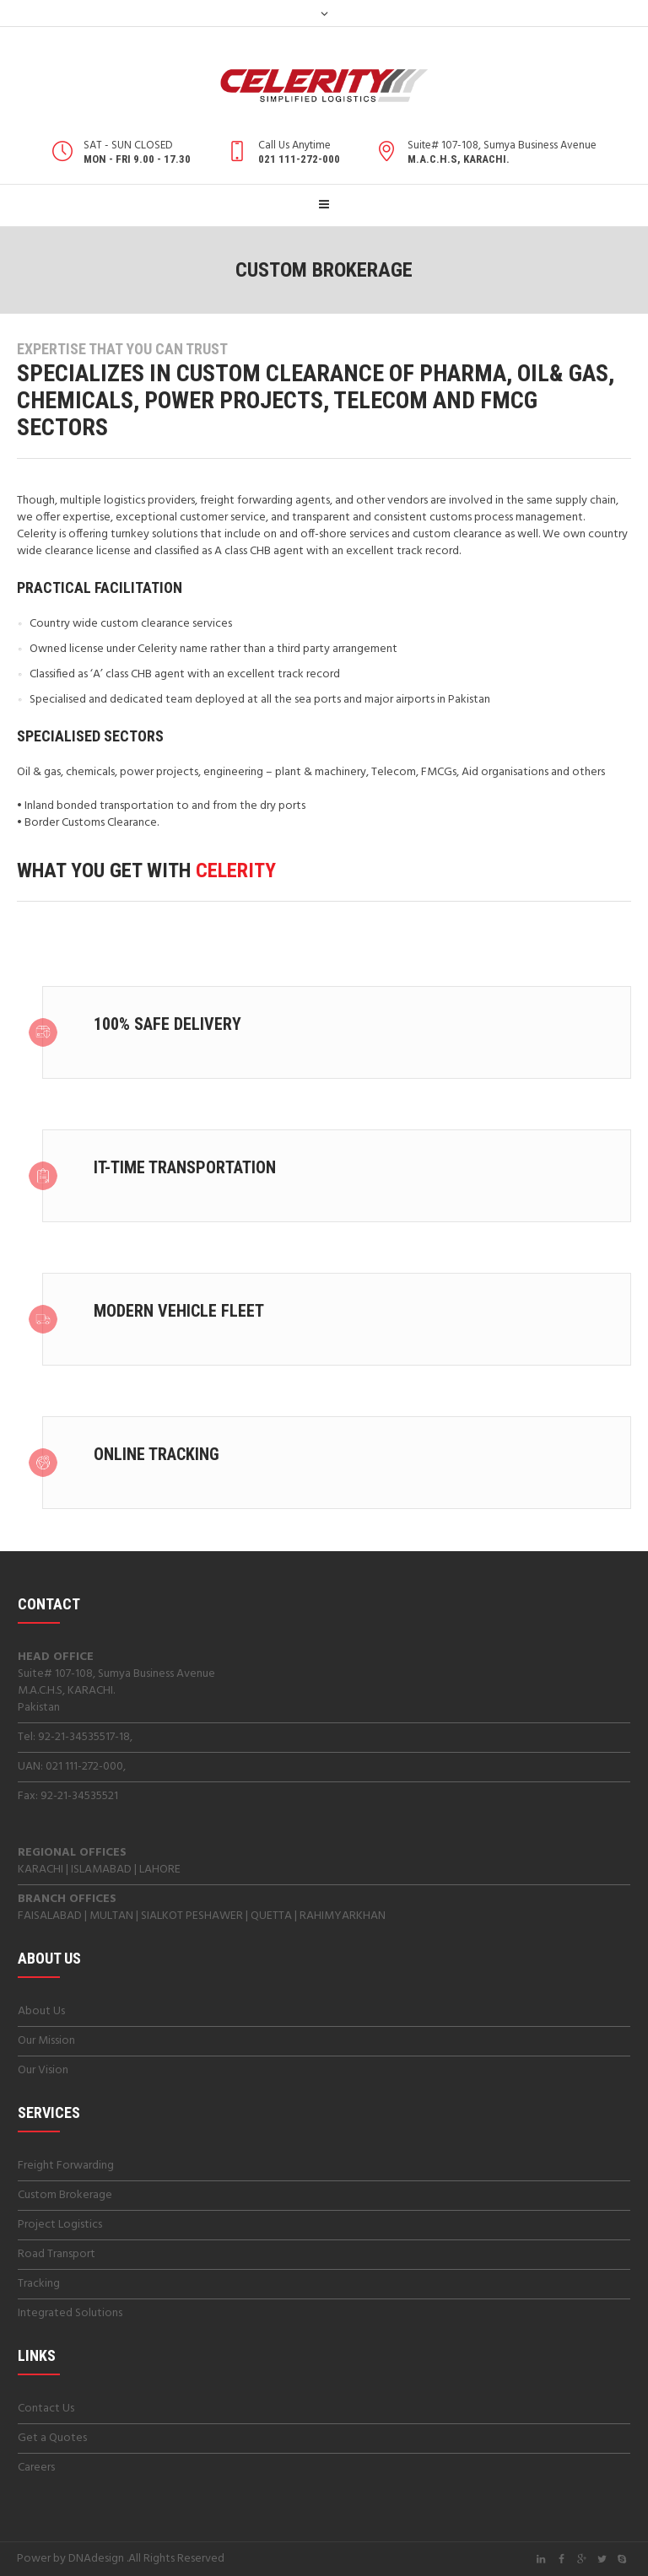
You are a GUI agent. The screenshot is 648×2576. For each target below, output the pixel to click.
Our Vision (43, 2070)
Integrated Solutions (70, 2313)
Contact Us (46, 2408)
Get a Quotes (52, 2438)
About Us (41, 2011)
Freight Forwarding (66, 2165)
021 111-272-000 (84, 1766)
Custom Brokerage (65, 2195)
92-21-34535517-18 (84, 1737)
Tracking (39, 2283)
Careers (36, 2467)
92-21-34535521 (79, 1796)
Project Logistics (60, 2224)
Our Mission (46, 2041)
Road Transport (56, 2254)
